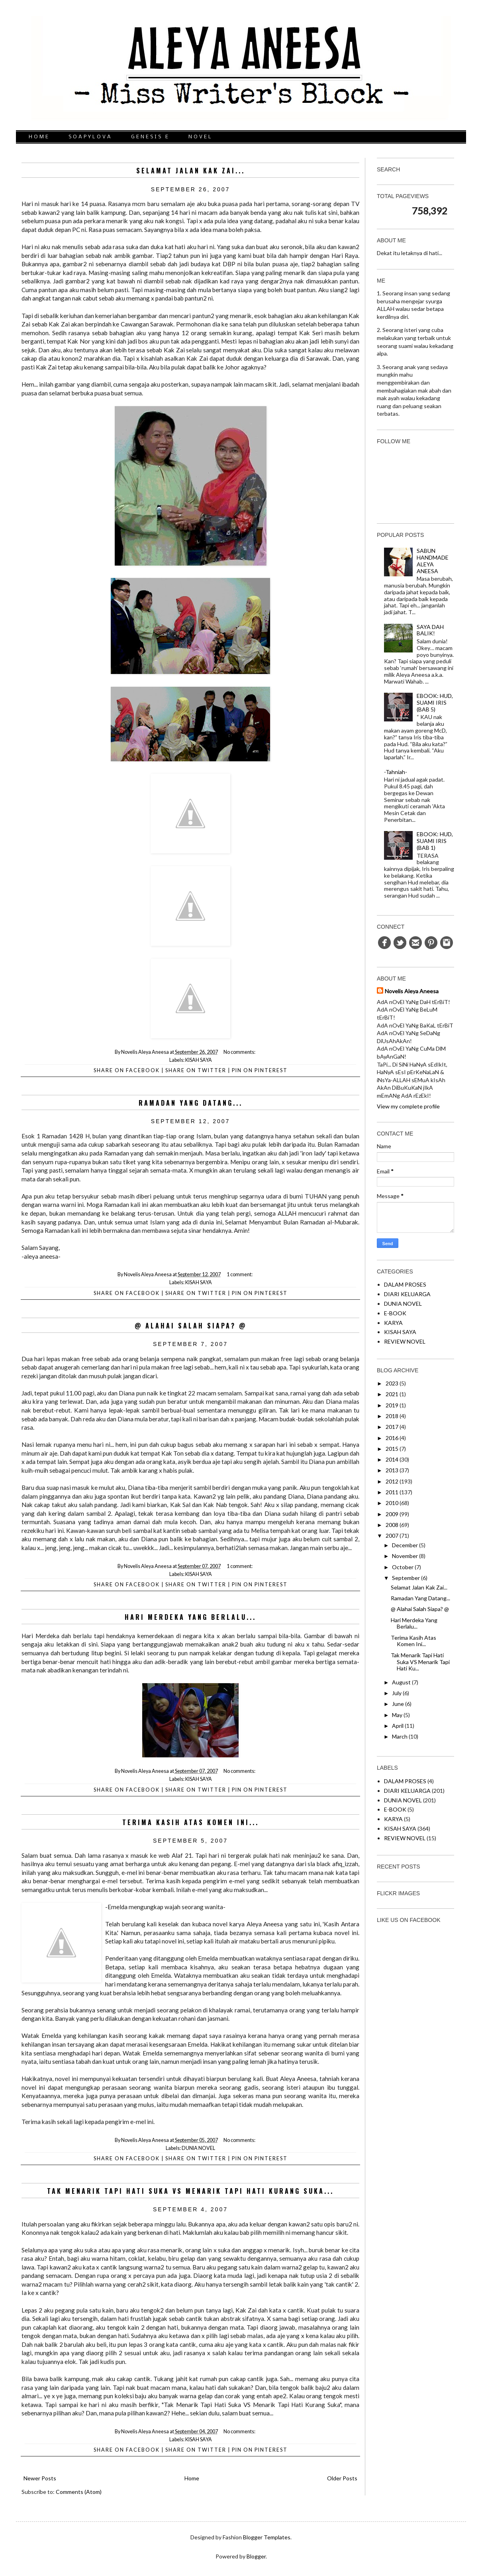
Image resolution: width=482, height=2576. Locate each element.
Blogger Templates (266, 2537)
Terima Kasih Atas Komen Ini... (190, 1822)
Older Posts (342, 2478)
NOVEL (200, 137)
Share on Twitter (195, 1070)
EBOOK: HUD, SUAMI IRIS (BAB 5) (435, 702)
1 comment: (240, 1274)
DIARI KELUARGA (407, 1294)
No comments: (239, 1052)
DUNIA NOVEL (198, 2148)
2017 (392, 1426)
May (397, 1714)
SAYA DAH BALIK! (430, 630)
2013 (392, 1470)
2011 (392, 1492)
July (397, 1693)
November (405, 1555)
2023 (392, 1383)
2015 (392, 1448)
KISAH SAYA (198, 1060)
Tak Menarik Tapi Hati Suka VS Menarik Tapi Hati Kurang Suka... (190, 2191)
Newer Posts (40, 2478)
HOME (39, 137)
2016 (392, 1437)
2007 (392, 1535)
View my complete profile (408, 1106)
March (400, 1736)
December (405, 1545)
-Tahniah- (395, 771)
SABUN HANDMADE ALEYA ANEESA (433, 560)
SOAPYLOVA (90, 137)
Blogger (256, 2556)
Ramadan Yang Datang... (191, 1103)
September (406, 1577)
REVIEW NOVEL (404, 1341)
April (398, 1725)
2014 (392, 1459)
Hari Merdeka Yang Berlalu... (190, 1617)
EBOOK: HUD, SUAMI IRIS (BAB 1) (435, 841)
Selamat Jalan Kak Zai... (190, 170)
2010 (392, 1502)
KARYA (393, 1322)
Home (191, 2478)
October (402, 1567)
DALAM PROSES (405, 1284)
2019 (392, 1405)
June (398, 1703)
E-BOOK (395, 1313)
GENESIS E (150, 137)
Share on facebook (127, 1070)
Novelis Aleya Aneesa (412, 991)
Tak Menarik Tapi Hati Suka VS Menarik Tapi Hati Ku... (420, 1662)
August (401, 1682)
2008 (392, 1524)
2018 (392, 1416)
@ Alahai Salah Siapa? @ (191, 1325)
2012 (392, 1481)
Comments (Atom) (79, 2491)
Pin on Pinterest (260, 1070)
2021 (392, 1394)
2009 (392, 1514)
